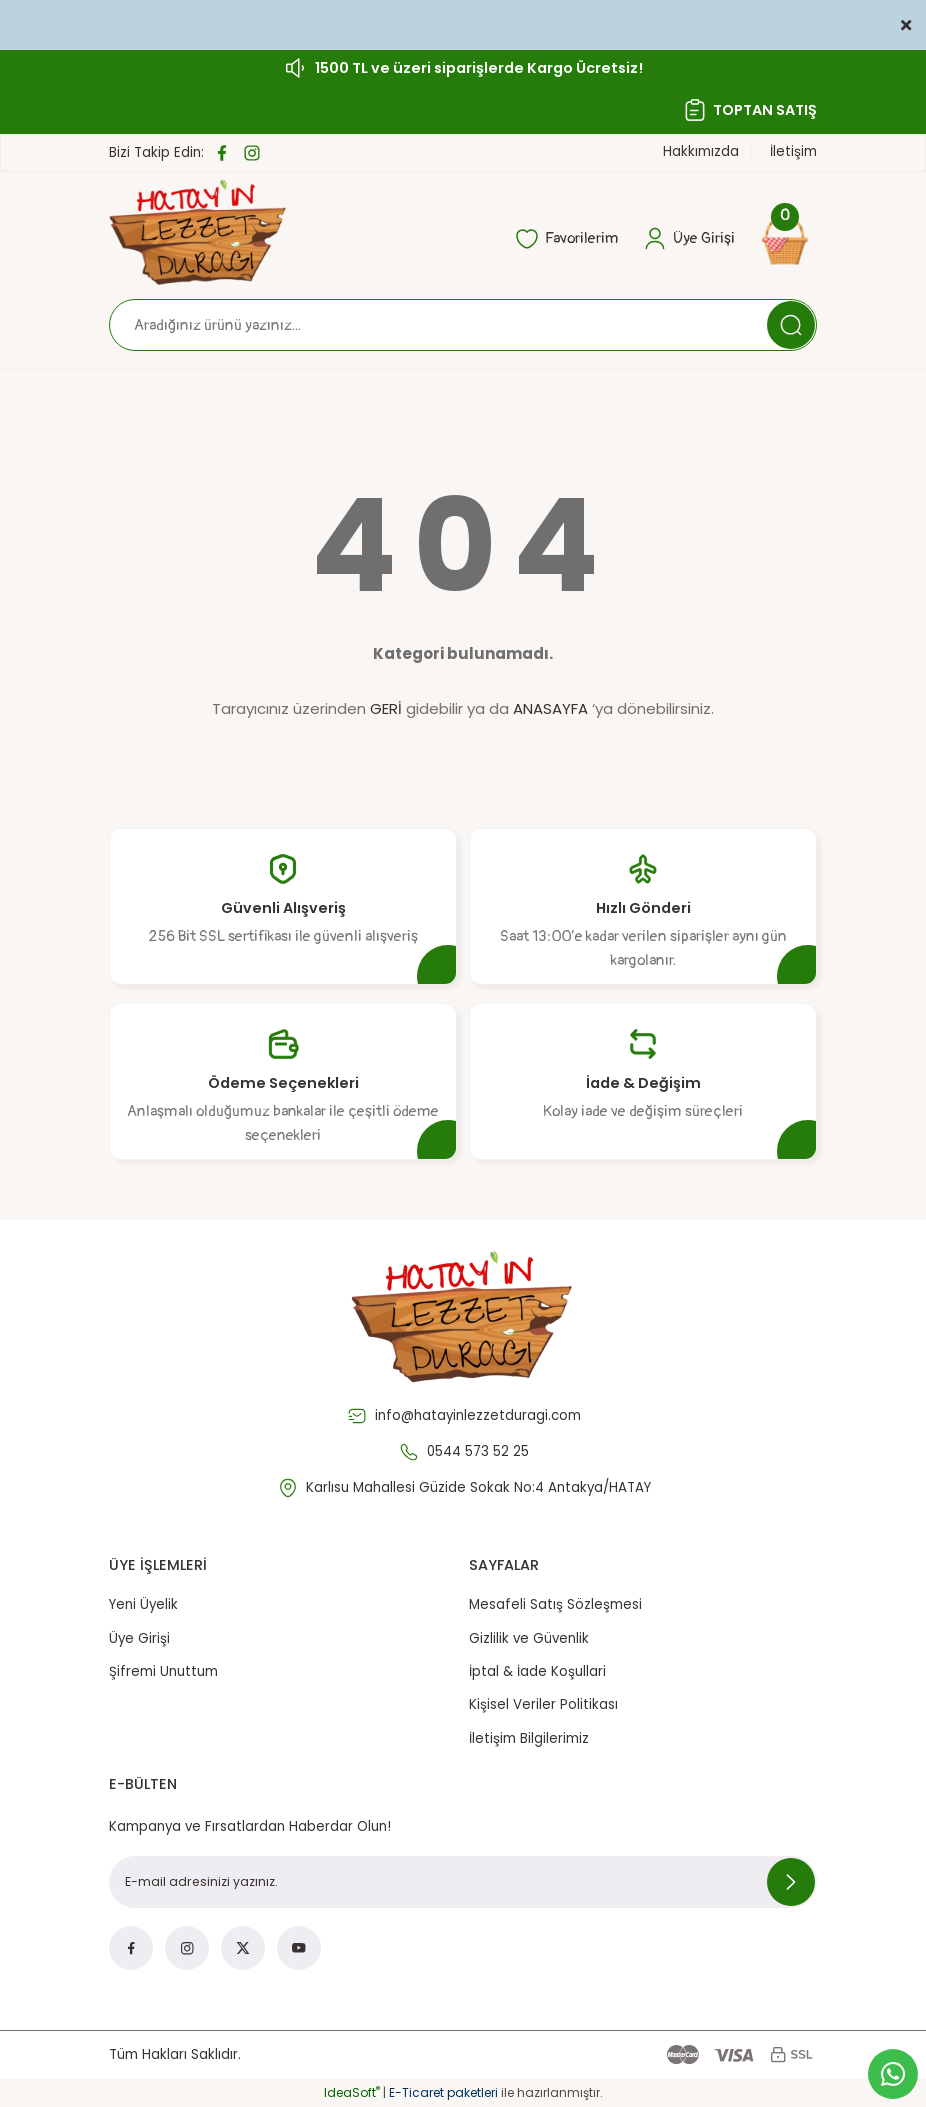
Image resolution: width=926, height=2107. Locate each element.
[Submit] (791, 1882)
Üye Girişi (139, 1638)
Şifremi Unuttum (163, 1671)
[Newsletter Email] (463, 1882)
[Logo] (199, 232)
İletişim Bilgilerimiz (529, 1738)
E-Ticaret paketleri (443, 2092)
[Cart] (788, 239)
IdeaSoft (352, 2092)
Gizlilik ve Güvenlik (529, 1638)
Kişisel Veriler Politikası (543, 1704)
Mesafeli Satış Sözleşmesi (555, 1604)
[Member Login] (689, 239)
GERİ (386, 708)
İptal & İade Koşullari (537, 1671)
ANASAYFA (550, 708)
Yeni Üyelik (143, 1604)
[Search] (463, 325)
